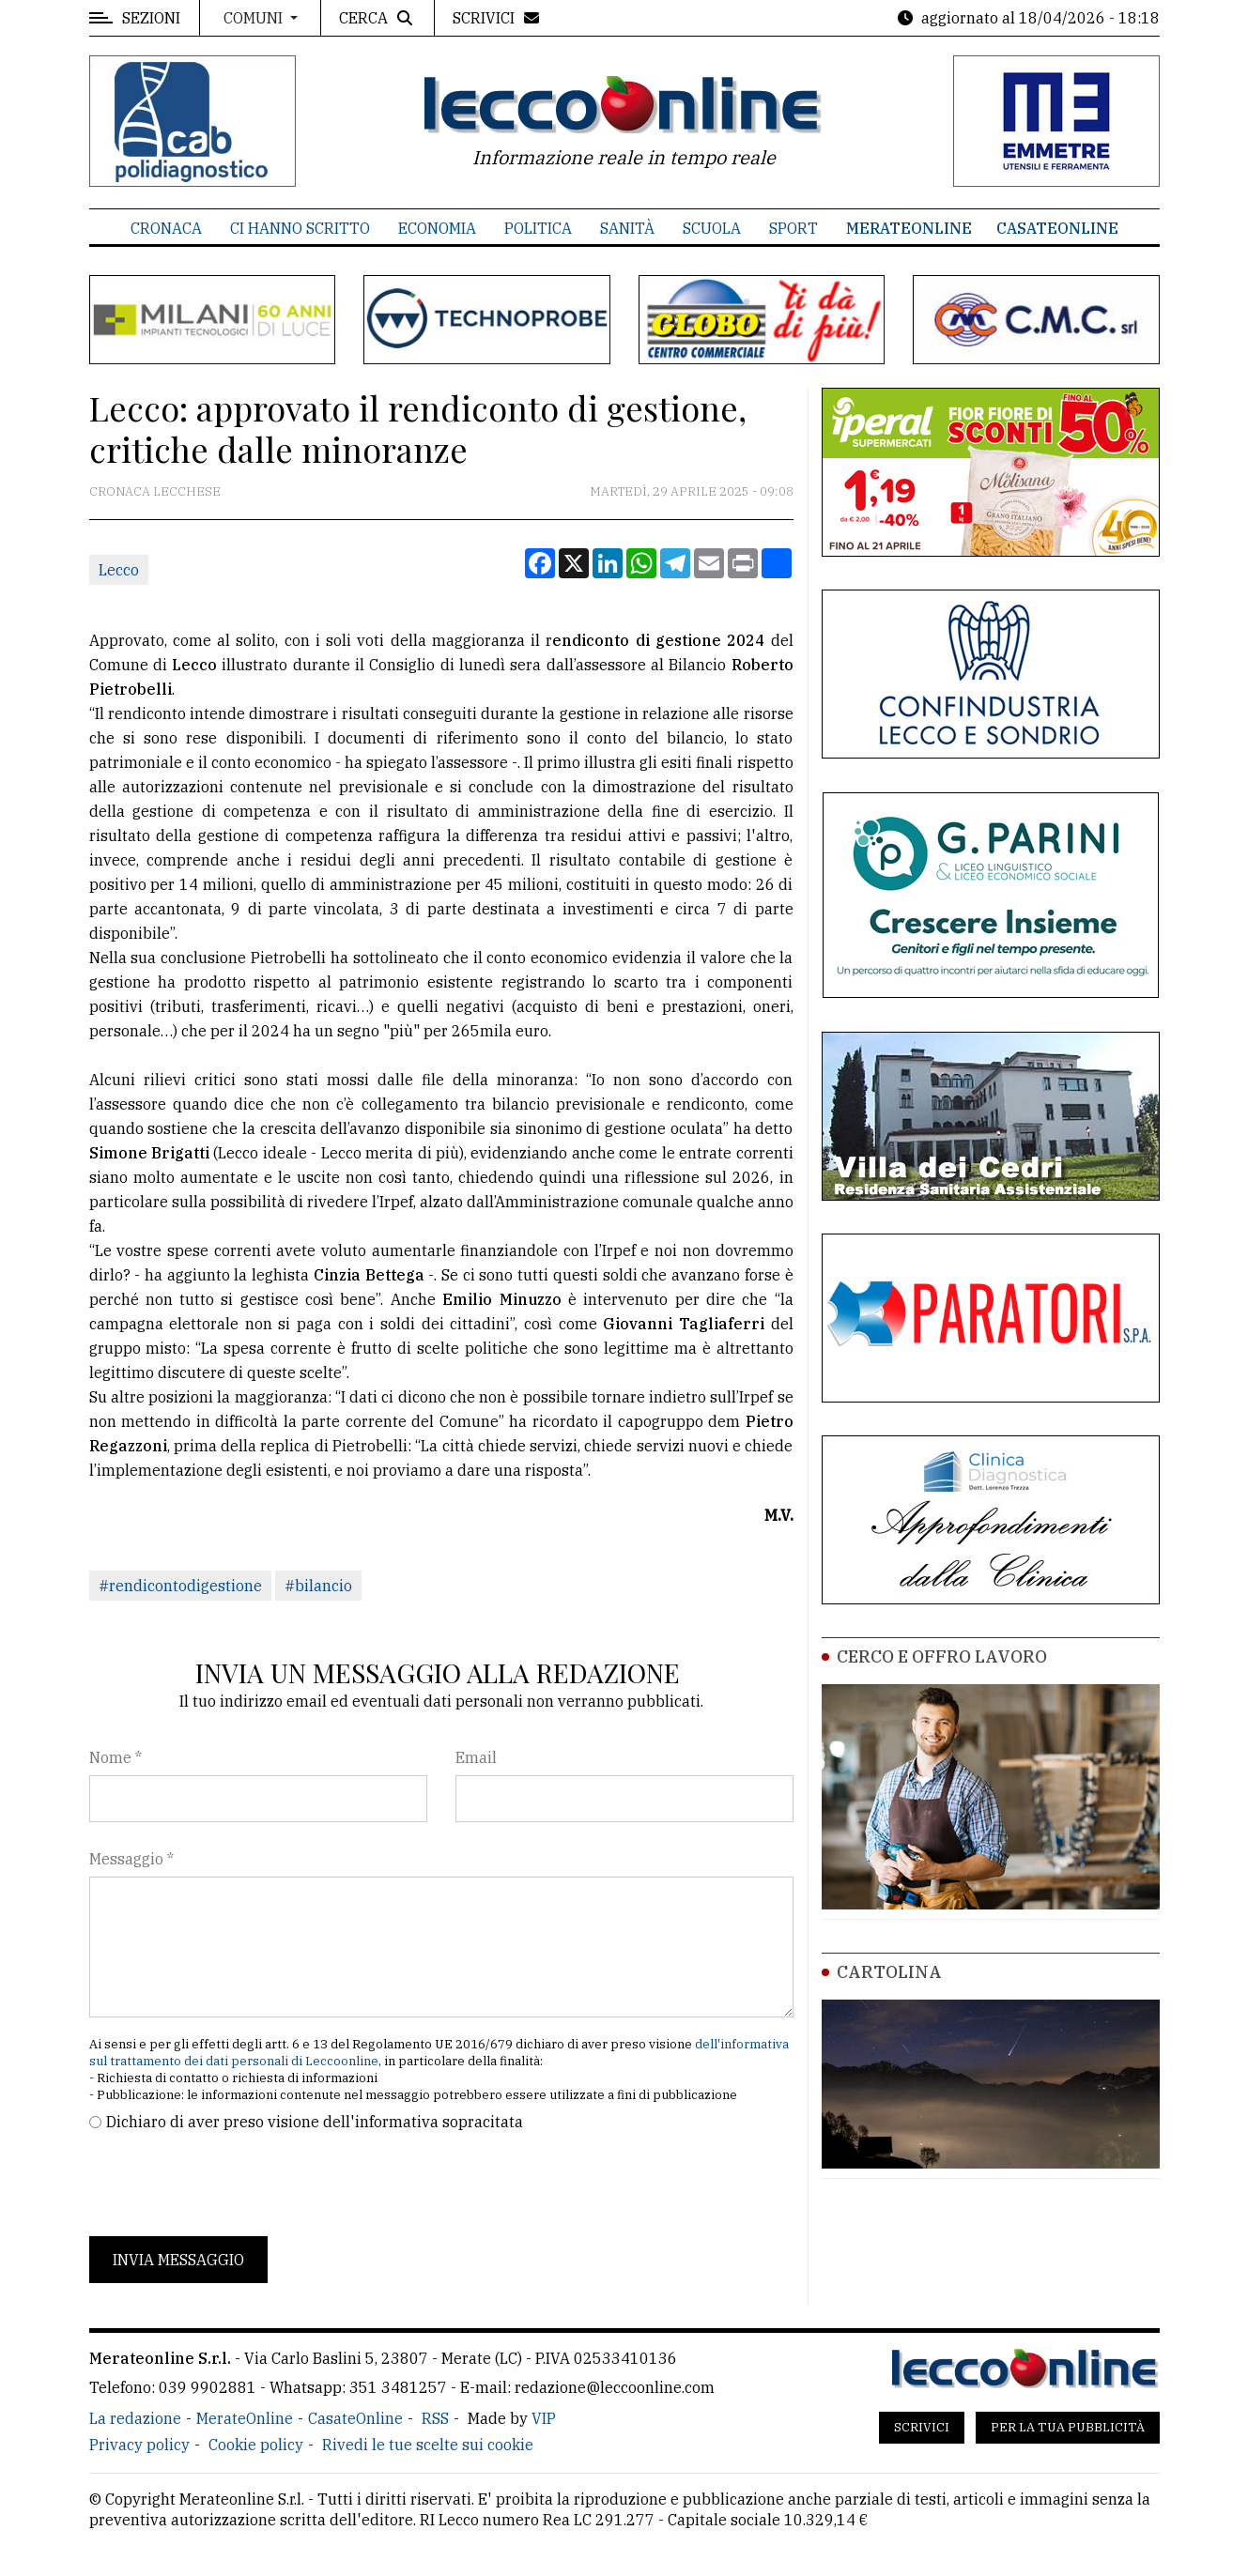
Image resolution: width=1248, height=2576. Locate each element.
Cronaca (166, 228)
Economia (437, 228)
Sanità (627, 228)
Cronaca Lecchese (155, 491)
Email (476, 1757)
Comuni (254, 17)
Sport (793, 228)
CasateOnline (1057, 228)
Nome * (115, 1757)
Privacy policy (139, 2444)
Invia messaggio (178, 2259)
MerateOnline (909, 228)
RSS (435, 2418)
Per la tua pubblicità (1068, 2427)
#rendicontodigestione (180, 1585)
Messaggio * (131, 1858)
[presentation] (232, 2184)
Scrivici (921, 2427)
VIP (544, 2418)
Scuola (712, 228)
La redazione (135, 2418)
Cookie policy (255, 2444)
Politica (538, 228)
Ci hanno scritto (300, 228)
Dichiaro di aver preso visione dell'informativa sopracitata (314, 2121)
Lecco (119, 569)
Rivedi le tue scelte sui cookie (427, 2444)
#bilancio (318, 1585)
